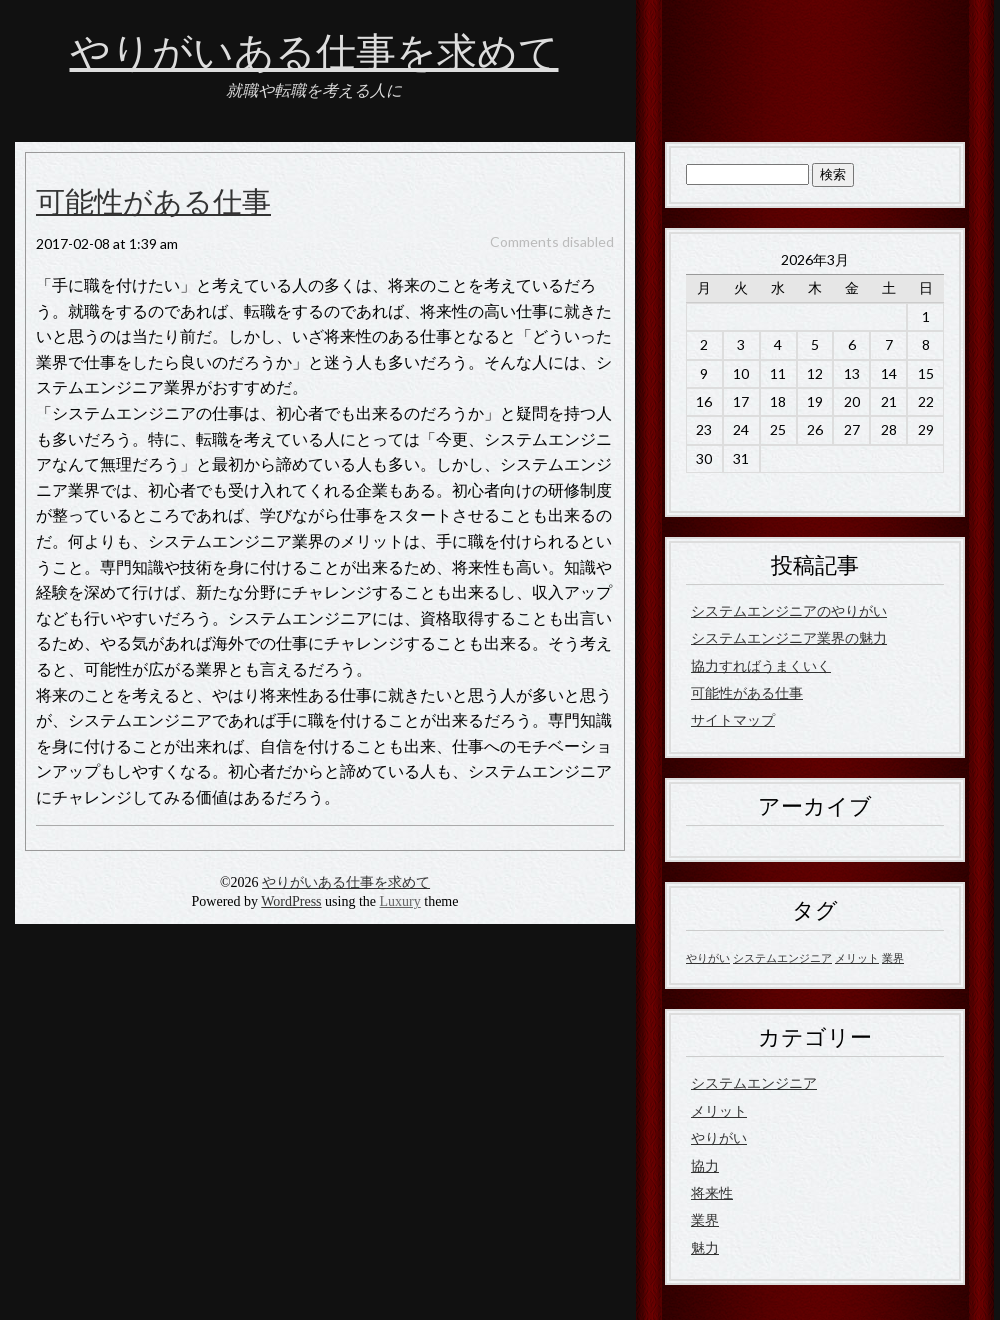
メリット (719, 1110)
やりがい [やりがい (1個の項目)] (708, 957)
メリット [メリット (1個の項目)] (857, 957)
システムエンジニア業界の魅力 (789, 637)
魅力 (705, 1247)
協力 (705, 1165)
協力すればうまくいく (761, 665)
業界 (705, 1219)
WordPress (291, 901)
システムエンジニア (754, 1082)
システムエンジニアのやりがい (789, 610)
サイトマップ (733, 719)
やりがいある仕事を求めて (314, 53)
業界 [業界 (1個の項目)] (893, 957)
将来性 (712, 1192)
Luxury (400, 901)
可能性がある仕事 (153, 203)
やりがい (719, 1137)
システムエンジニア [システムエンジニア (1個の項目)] (782, 957)
